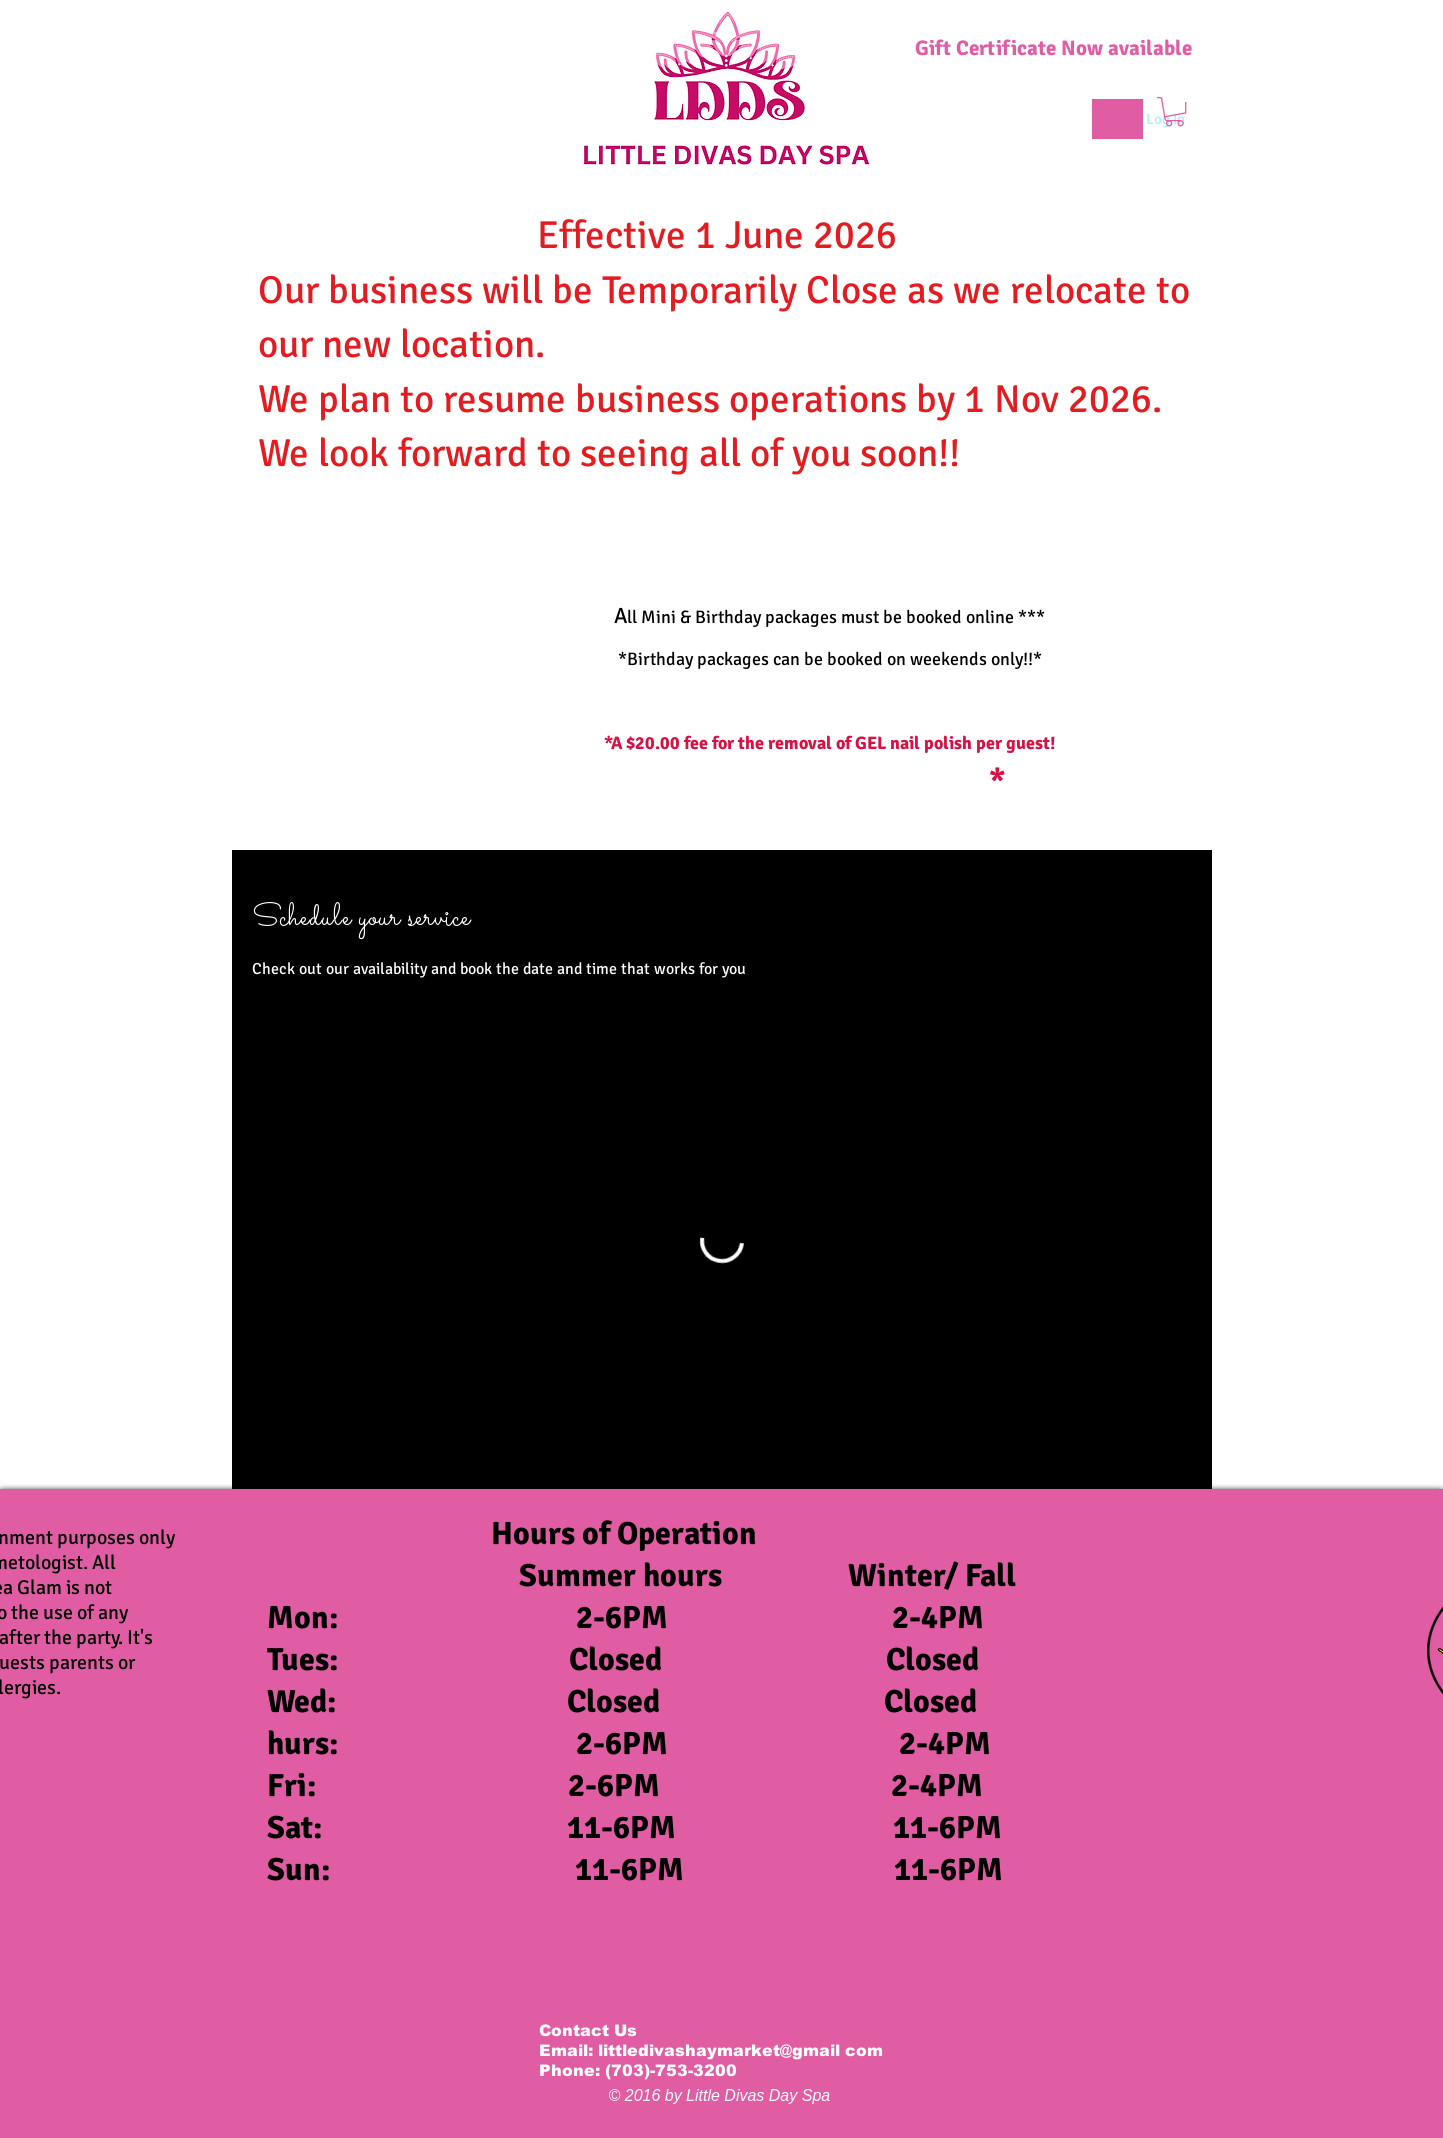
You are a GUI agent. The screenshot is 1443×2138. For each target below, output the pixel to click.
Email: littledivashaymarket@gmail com (711, 2050)
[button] (1174, 111)
